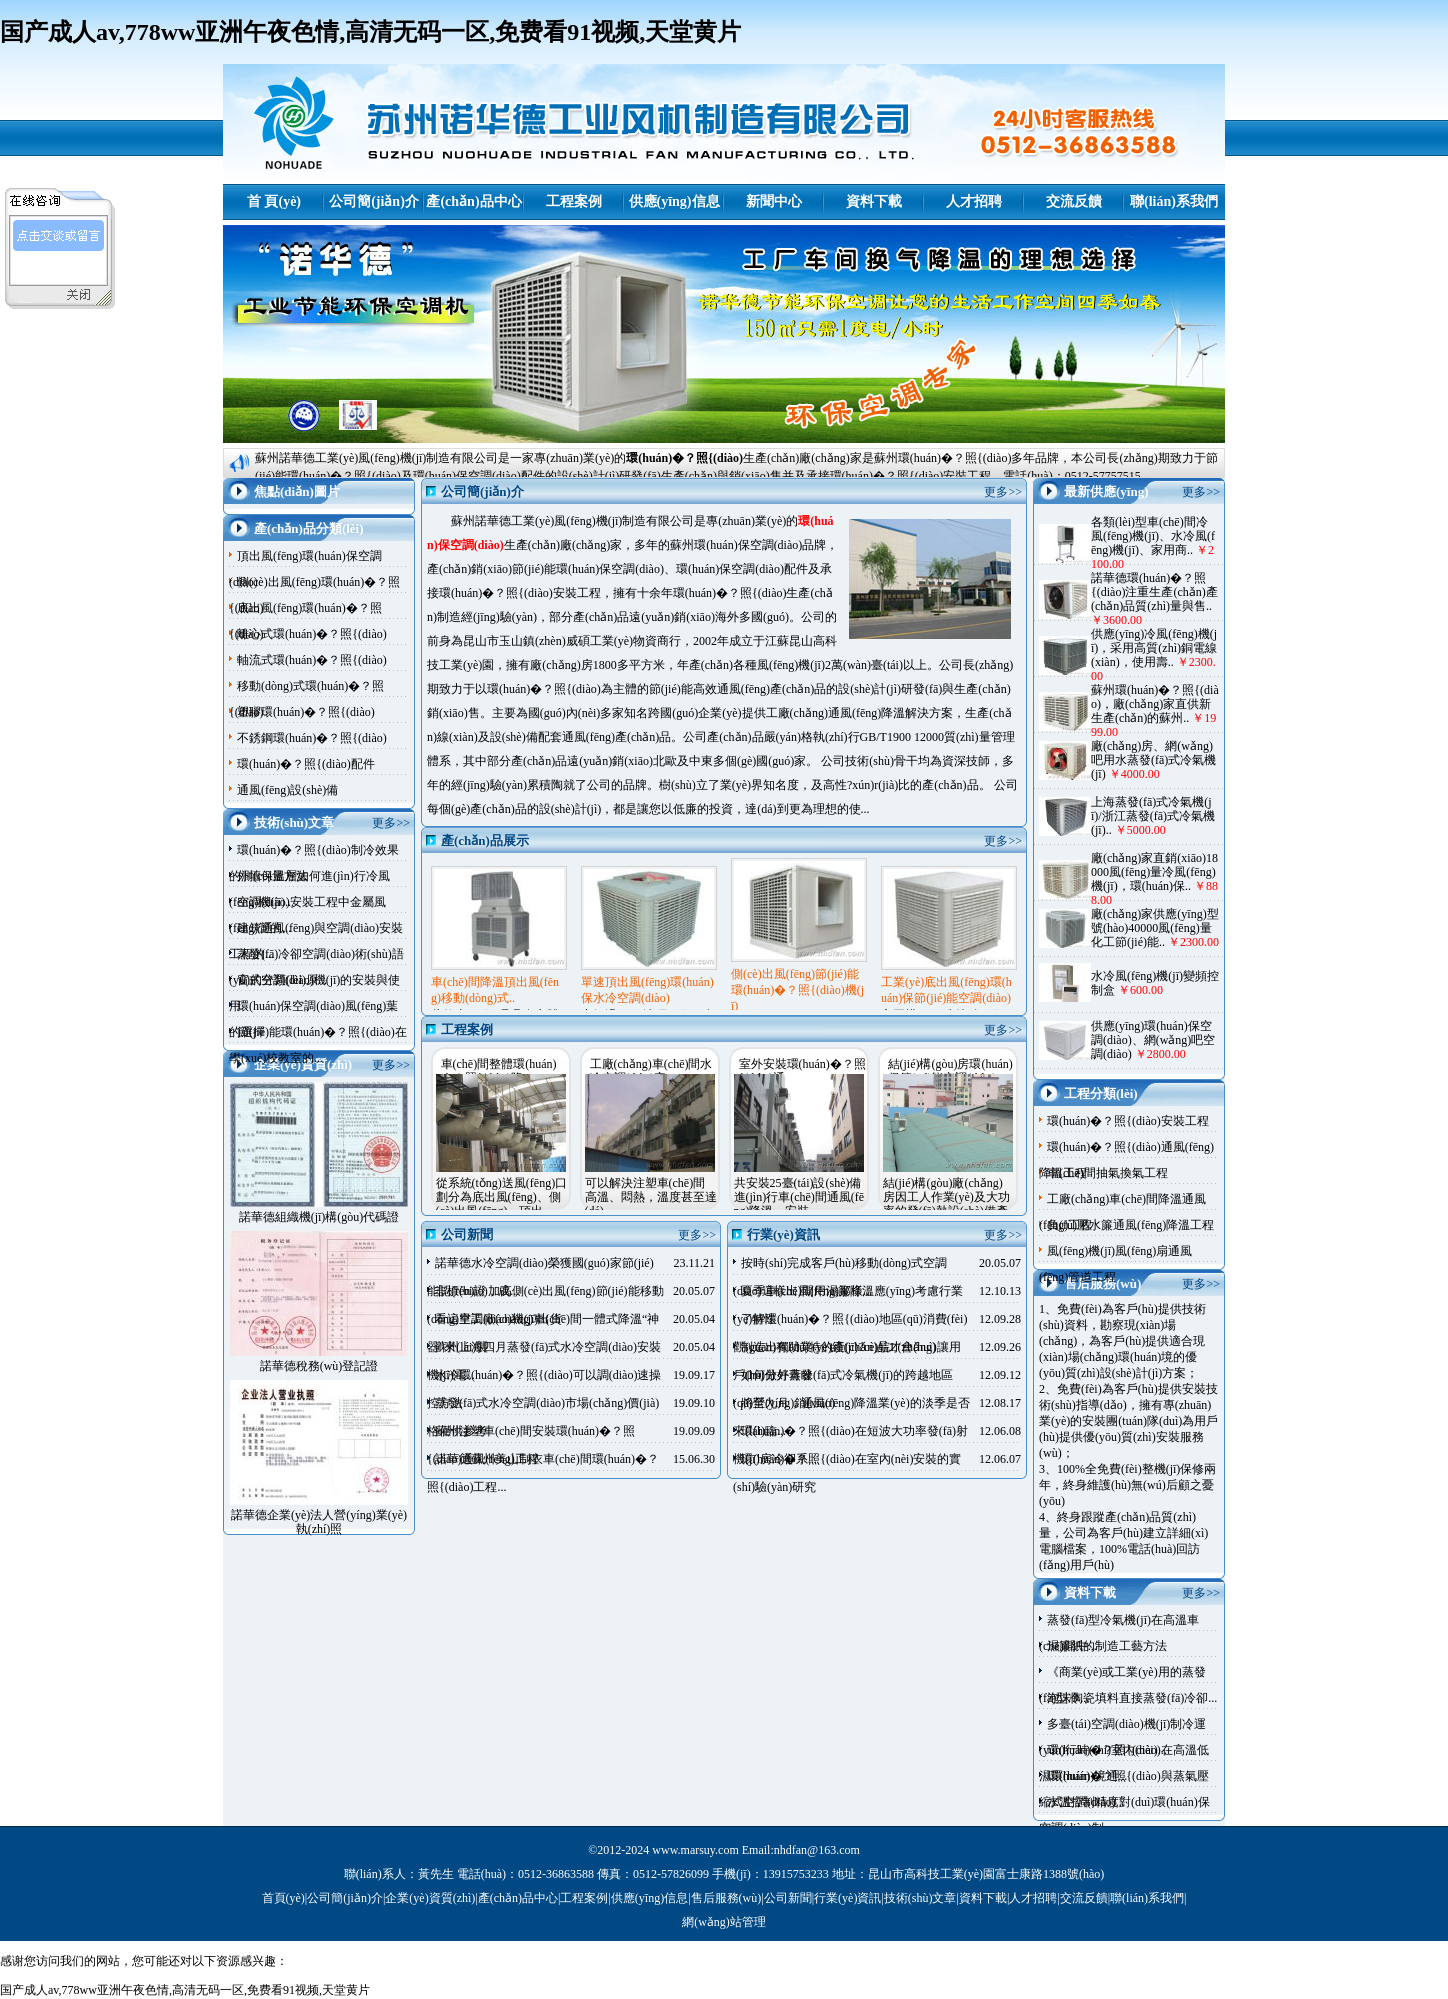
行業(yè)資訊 (847, 1898)
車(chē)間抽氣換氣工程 (1107, 1173)
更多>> (391, 823)
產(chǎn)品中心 (473, 201)
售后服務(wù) (726, 1898)
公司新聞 (788, 1898)
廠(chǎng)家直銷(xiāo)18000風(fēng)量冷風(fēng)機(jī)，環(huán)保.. (1154, 872)
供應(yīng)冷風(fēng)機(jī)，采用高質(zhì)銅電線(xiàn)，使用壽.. (1154, 648)
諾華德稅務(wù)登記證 (319, 1366)
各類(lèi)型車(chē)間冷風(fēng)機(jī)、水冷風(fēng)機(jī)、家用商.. (1153, 536)
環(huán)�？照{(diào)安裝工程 (1128, 1121)
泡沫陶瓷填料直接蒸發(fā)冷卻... (1132, 1698)
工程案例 (574, 201)
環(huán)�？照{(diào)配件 (306, 764)
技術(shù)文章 (920, 1898)
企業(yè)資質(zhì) (430, 1898)
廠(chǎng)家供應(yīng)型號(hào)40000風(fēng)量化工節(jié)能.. (1155, 928)
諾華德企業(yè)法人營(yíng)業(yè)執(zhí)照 (319, 1522)
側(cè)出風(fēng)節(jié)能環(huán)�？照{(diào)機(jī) (797, 990)
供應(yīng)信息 (674, 201)
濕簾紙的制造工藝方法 (1107, 1646)
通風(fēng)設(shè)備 (287, 790)
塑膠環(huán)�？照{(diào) (306, 712)
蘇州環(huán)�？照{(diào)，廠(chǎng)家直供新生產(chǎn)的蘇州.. (1155, 704)
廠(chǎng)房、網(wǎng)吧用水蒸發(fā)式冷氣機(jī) (1153, 760)
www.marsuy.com (695, 1850)
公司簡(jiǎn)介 (374, 201)
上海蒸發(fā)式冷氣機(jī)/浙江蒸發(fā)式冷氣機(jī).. (1153, 816)
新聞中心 (774, 201)
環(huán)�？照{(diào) (684, 458)
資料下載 (874, 201)
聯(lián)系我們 (1174, 201)
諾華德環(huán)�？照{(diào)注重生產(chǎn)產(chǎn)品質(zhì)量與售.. (1154, 592)
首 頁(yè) (274, 201)
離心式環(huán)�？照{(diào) (312, 634)
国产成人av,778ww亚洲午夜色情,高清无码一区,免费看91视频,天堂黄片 (370, 32)
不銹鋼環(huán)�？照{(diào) (312, 738)
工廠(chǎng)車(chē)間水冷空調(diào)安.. (651, 1071)
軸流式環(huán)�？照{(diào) (312, 660)
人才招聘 (974, 201)
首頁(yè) (283, 1898)
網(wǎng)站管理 (724, 1922)
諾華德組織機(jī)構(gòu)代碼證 (319, 1217)
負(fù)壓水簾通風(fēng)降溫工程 (1130, 1225)
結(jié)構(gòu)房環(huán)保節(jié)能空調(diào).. (950, 1071)
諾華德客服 (60, 266)
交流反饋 (1074, 201)
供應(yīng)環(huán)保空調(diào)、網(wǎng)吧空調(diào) (1153, 1040)
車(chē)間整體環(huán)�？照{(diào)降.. (499, 1071)
